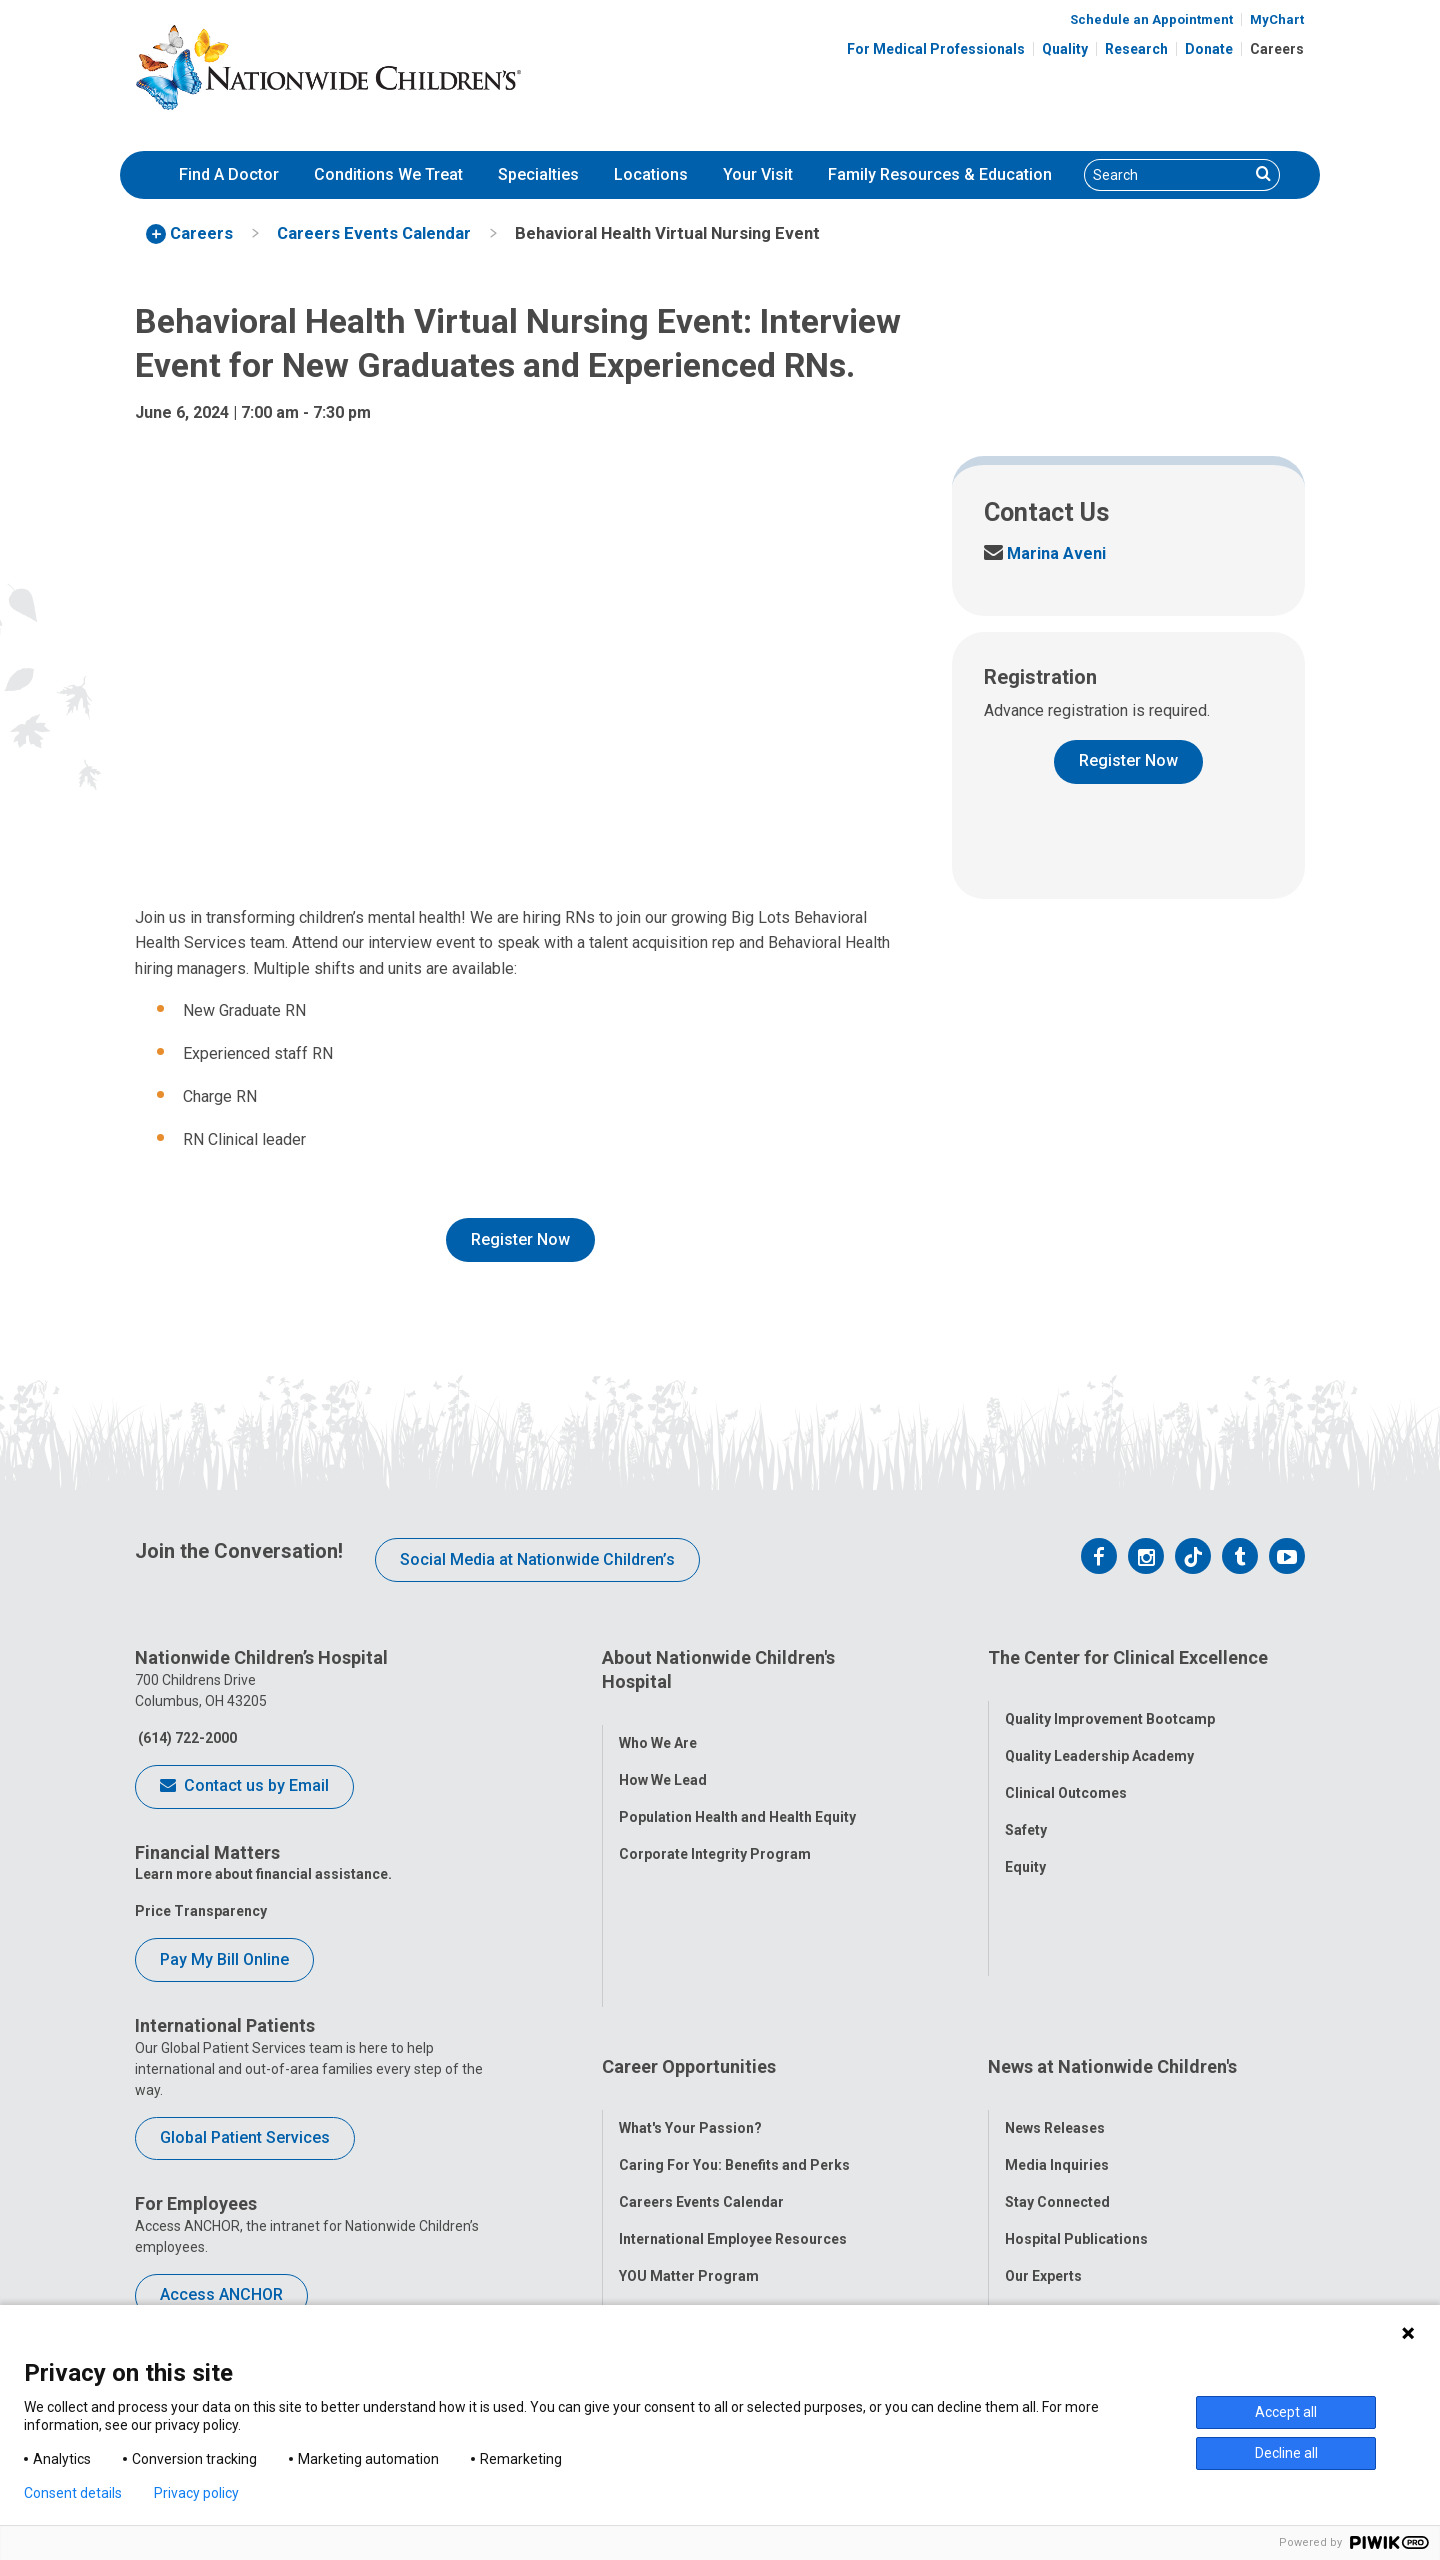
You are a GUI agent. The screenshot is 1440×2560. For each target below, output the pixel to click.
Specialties (538, 174)
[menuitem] (229, 175)
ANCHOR (648, 2137)
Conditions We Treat (388, 174)
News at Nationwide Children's (1112, 1914)
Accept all (1286, 2412)
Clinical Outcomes (1066, 1770)
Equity (1025, 1844)
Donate (1209, 49)
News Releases (1055, 1952)
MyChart (1277, 19)
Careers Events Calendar (701, 2026)
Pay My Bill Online (224, 1959)
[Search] (1167, 175)
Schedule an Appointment (1151, 19)
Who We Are (658, 1719)
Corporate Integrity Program (715, 1830)
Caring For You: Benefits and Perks (734, 1989)
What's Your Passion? (690, 1952)
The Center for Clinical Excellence (1128, 1657)
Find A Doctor (229, 174)
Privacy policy (196, 2493)
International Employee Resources (733, 2063)
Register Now (520, 1239)
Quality (1065, 49)
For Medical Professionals (936, 49)
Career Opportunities (689, 1914)
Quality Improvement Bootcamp (1110, 1696)
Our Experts (1043, 2100)
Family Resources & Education (940, 174)
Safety (1026, 1807)
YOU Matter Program (689, 2100)
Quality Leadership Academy (1099, 1733)
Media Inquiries (1057, 1989)
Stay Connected (1057, 2026)
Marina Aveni (1045, 553)
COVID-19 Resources (689, 2174)
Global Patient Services (245, 2137)
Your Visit (758, 174)
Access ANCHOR (221, 2294)
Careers (1277, 49)
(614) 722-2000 (186, 1738)
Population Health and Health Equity (737, 1793)
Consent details (73, 2493)
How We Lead (663, 1756)
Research (1136, 49)
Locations (651, 174)
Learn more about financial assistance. (263, 1874)
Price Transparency (201, 1911)
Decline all (1286, 2453)
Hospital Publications (1076, 2063)
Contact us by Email (244, 1787)
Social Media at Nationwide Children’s (537, 1559)
